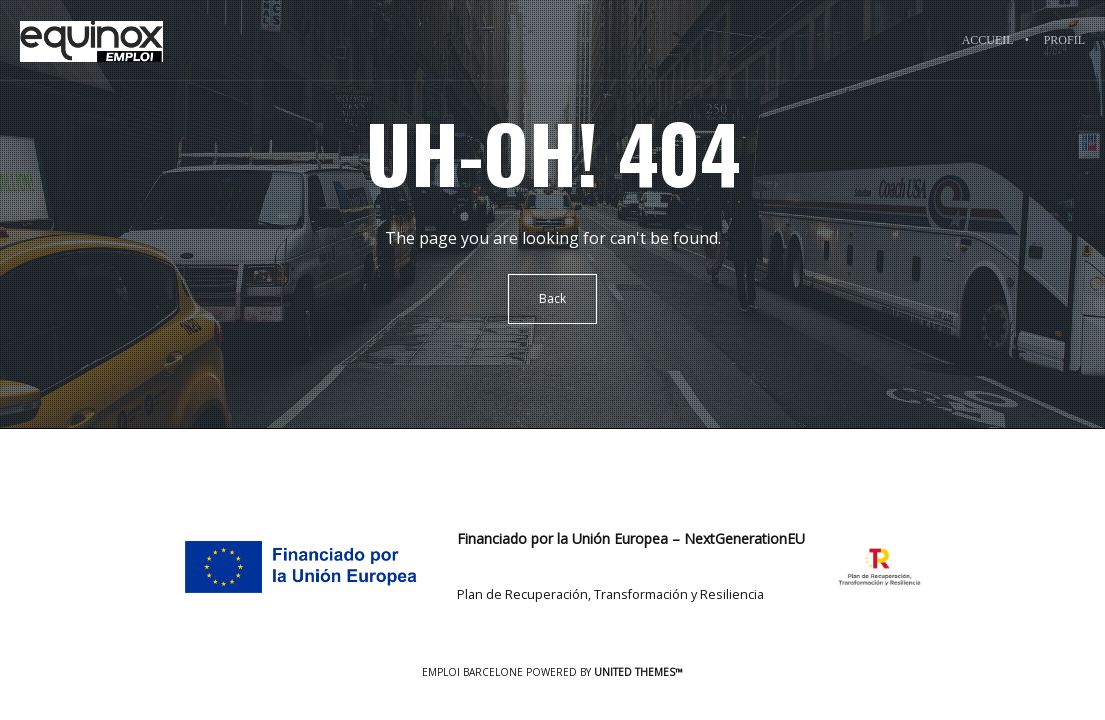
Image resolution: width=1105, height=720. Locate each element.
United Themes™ (638, 672)
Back (552, 298)
